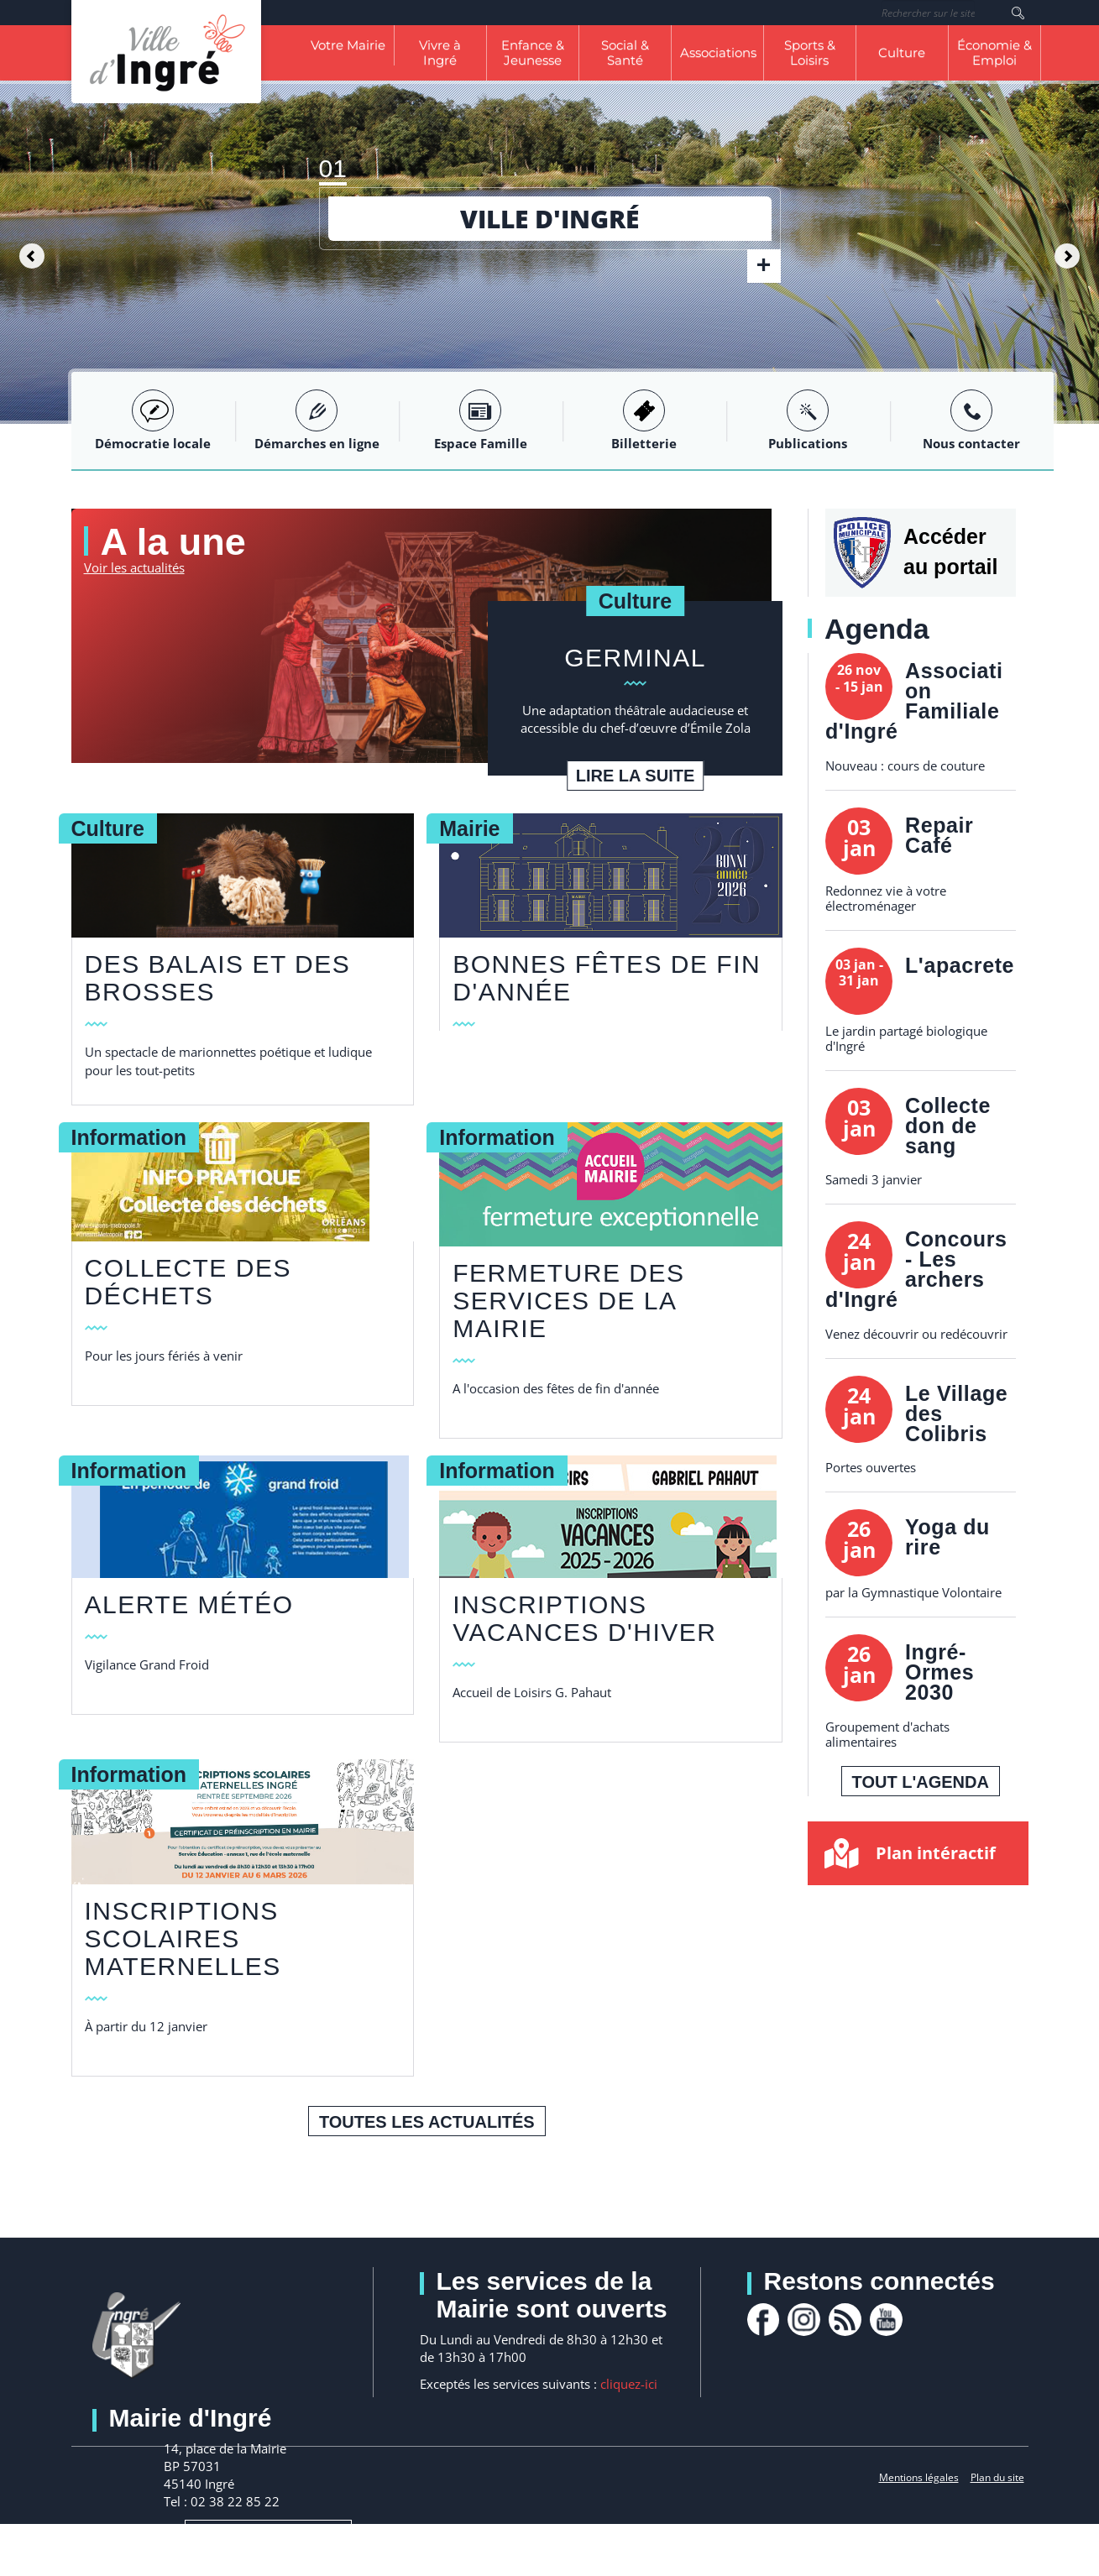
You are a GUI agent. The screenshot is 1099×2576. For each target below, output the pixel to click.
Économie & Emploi (994, 52)
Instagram (806, 2320)
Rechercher (1018, 12)
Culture (901, 52)
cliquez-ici (628, 2383)
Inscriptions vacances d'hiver (584, 1618)
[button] (27, 252)
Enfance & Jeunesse (532, 52)
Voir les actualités (134, 567)
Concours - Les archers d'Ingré (916, 1269)
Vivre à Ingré (440, 52)
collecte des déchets (188, 1281)
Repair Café (939, 835)
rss (848, 2320)
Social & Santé (625, 52)
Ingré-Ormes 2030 (939, 1672)
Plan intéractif (936, 1853)
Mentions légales (919, 2476)
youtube (890, 2320)
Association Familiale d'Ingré (914, 701)
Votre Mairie (348, 45)
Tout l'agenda (920, 1782)
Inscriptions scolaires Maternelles (183, 1937)
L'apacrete (959, 965)
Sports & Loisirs (809, 52)
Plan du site (997, 2476)
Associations (718, 52)
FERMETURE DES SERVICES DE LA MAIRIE (568, 1300)
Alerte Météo (189, 1604)
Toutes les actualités (427, 2121)
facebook (764, 2320)
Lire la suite (635, 774)
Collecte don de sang (948, 1125)
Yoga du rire (947, 1537)
